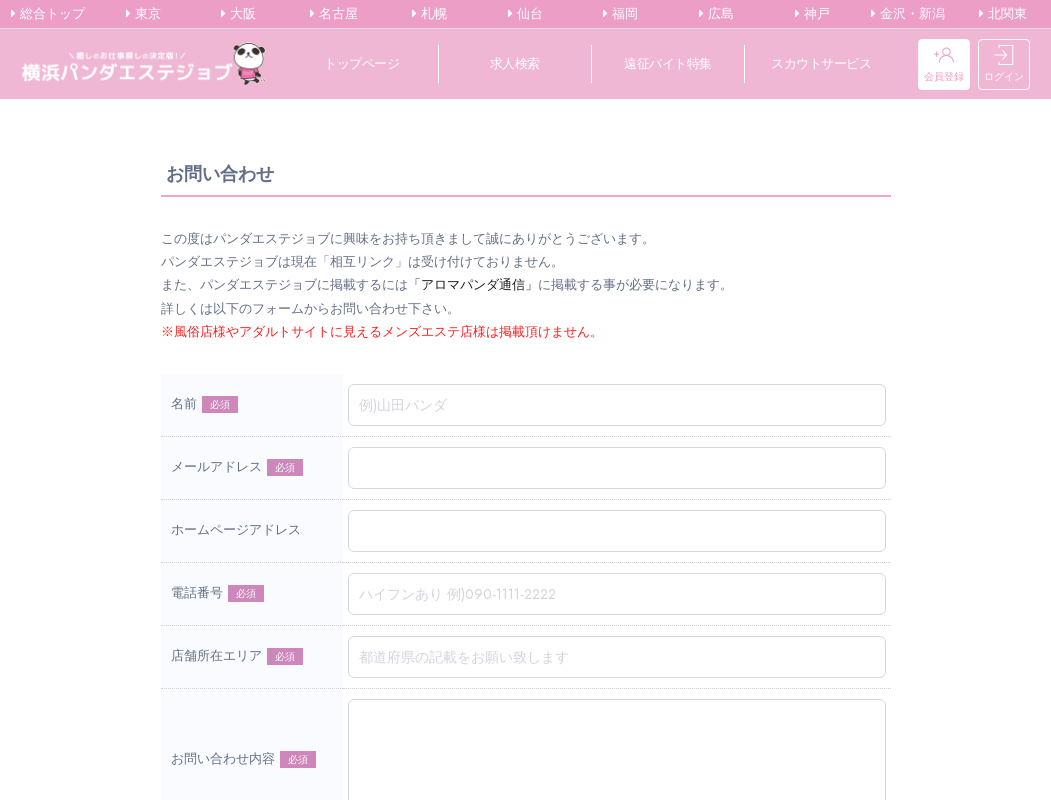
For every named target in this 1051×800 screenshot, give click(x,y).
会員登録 (944, 64)
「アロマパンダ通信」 (473, 284)
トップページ (361, 63)
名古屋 (334, 14)
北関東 (1003, 14)
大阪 (238, 14)
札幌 (429, 14)
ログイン (1004, 64)
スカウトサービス (821, 63)
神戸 (812, 14)
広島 (716, 14)
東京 (143, 14)
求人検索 (515, 63)
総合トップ (48, 14)
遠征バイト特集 (668, 63)
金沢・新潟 (908, 14)
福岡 (620, 14)
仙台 (525, 14)
